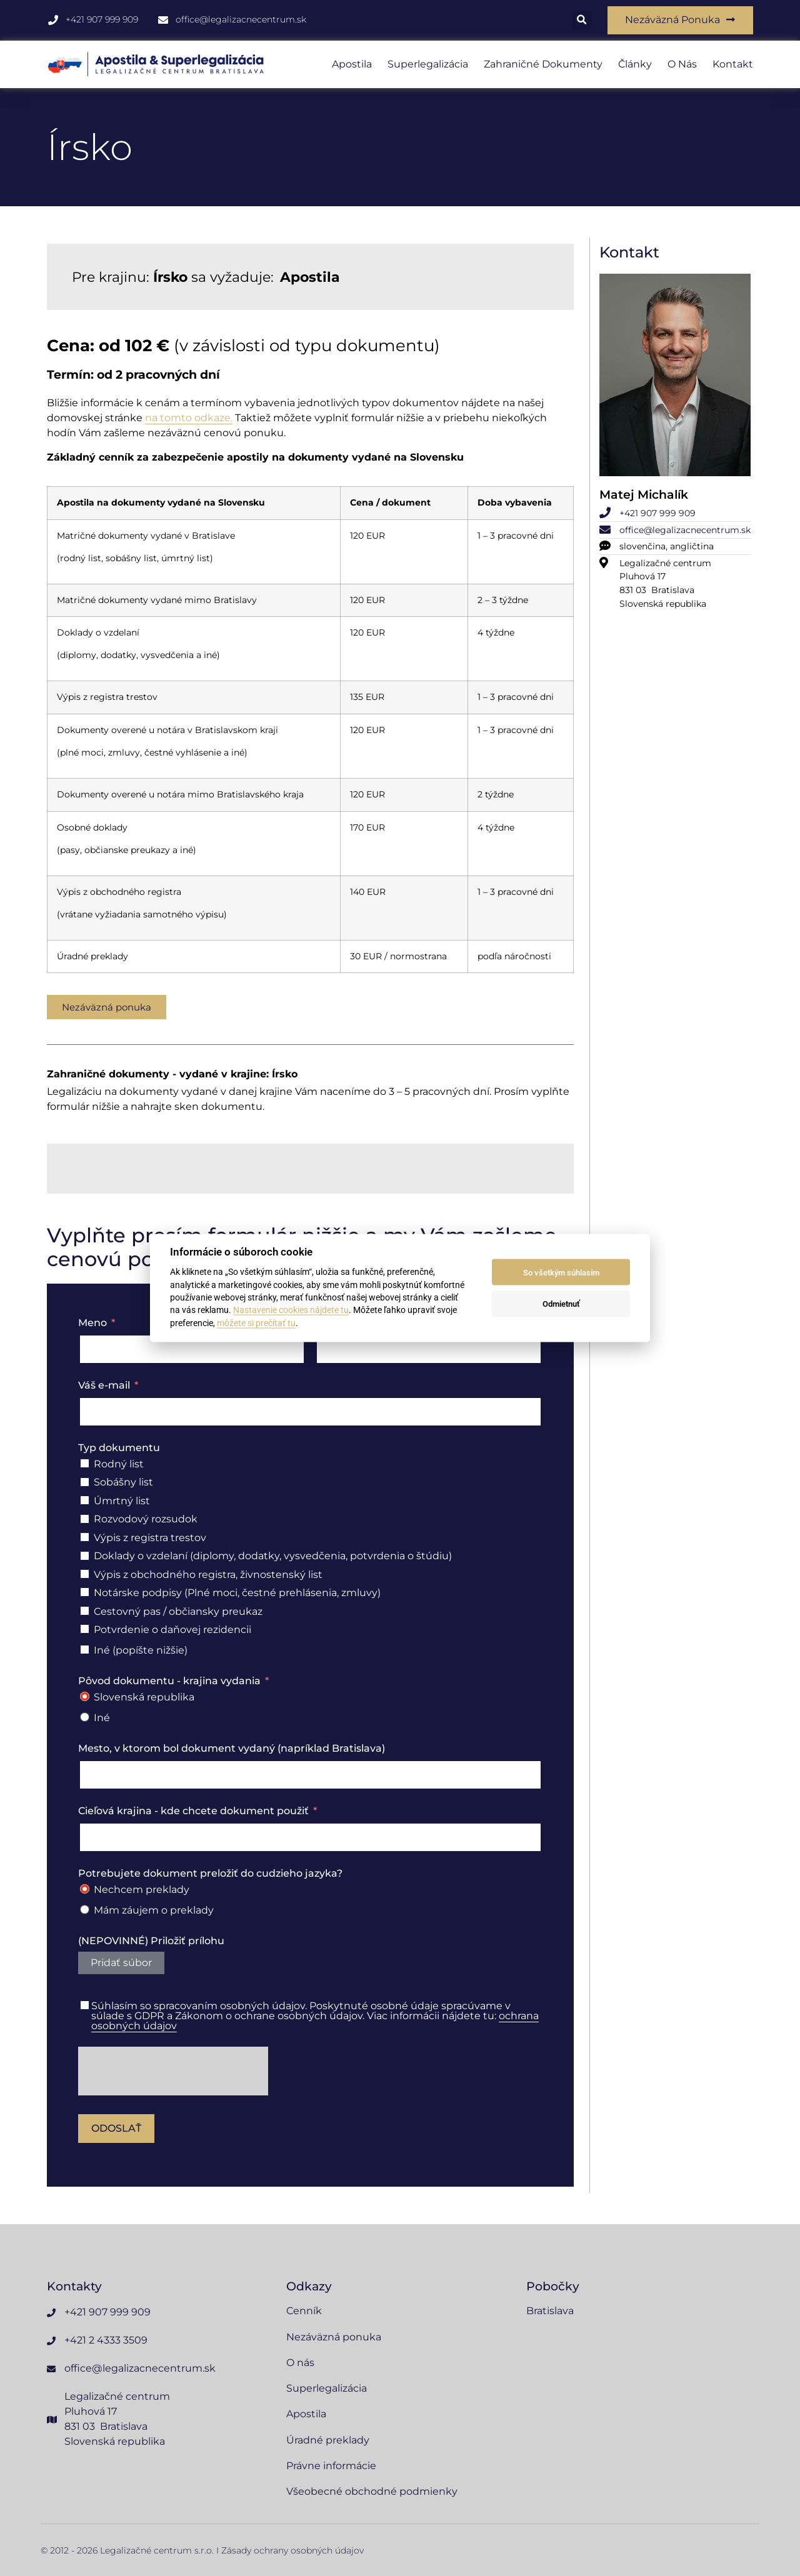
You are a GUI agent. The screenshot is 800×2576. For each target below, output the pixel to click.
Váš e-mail (104, 1386)
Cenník (304, 2312)
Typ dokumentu (119, 1448)
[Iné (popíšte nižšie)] (84, 1650)
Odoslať (116, 2129)
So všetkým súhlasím (561, 1272)
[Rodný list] (84, 1464)
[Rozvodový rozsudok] (84, 1519)
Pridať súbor (121, 1964)
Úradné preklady (327, 2440)
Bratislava (550, 2312)
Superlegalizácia (428, 65)
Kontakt (732, 65)
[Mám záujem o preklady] (84, 1910)
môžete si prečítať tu (256, 1322)
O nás (682, 65)
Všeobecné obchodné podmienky (372, 2491)
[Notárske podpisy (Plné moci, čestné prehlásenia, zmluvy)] (84, 1593)
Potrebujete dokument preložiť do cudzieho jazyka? (210, 1874)
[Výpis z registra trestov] (84, 1538)
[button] (580, 21)
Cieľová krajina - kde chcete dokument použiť (193, 1812)
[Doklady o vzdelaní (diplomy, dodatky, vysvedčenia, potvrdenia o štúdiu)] (84, 1556)
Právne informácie (331, 2466)
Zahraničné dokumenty (543, 65)
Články (635, 65)
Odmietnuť (561, 1303)
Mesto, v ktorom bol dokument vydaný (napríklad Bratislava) (231, 1749)
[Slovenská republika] (84, 1697)
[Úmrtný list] (84, 1501)
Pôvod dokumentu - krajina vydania (169, 1682)
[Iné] (84, 1718)
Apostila (352, 65)
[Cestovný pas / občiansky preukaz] (84, 1611)
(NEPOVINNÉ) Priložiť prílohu (151, 1942)
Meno (92, 1324)
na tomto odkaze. (188, 419)
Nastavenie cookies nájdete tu (291, 1310)
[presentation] (173, 2072)
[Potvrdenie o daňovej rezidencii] (84, 1630)
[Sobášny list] (84, 1482)
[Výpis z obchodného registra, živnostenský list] (84, 1574)
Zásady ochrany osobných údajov (292, 2549)
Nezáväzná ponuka (333, 2338)
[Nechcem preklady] (84, 1890)
